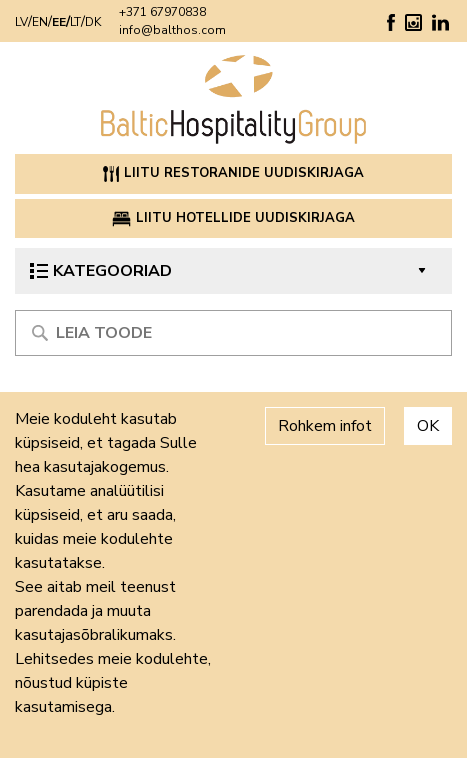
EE (59, 22)
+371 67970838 (162, 12)
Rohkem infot (325, 426)
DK (93, 22)
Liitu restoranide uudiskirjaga (233, 173)
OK (428, 426)
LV (21, 22)
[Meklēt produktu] (233, 333)
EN (40, 22)
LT (75, 22)
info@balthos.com (172, 30)
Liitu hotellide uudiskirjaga (234, 218)
